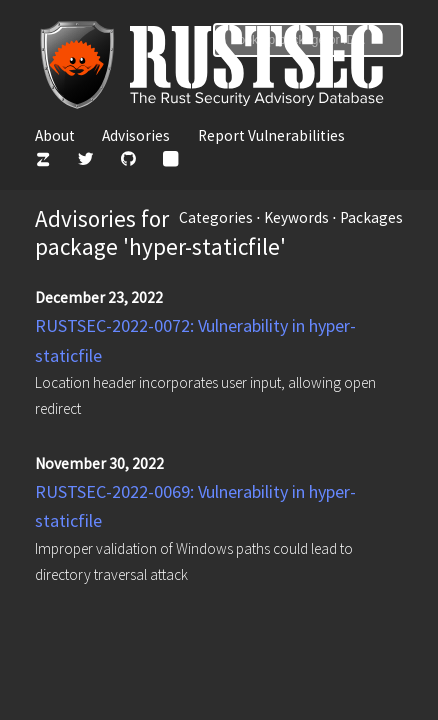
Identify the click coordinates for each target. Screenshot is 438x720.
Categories (216, 217)
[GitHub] (128, 161)
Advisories (136, 135)
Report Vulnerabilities (271, 135)
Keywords (296, 217)
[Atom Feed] (170, 161)
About (55, 135)
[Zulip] (42, 161)
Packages (371, 217)
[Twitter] (85, 161)
